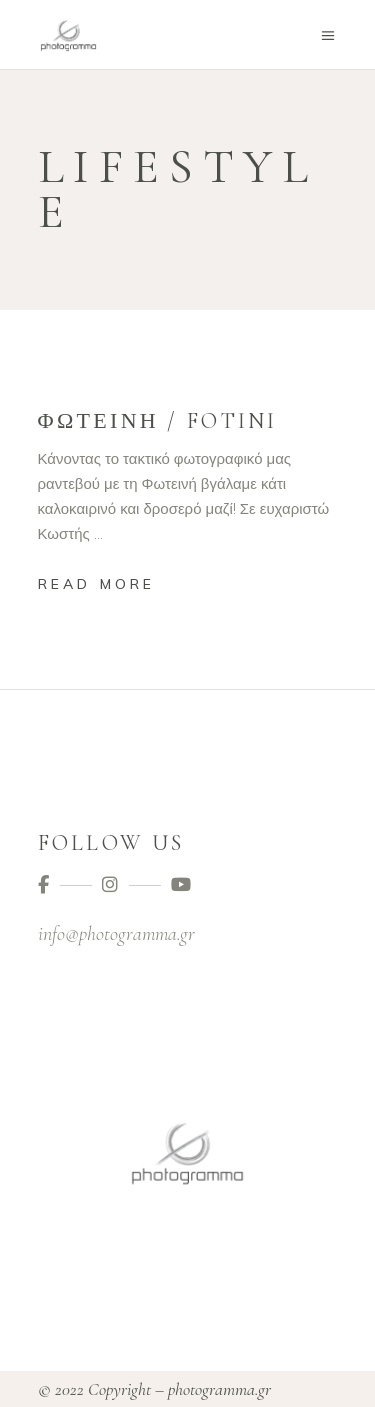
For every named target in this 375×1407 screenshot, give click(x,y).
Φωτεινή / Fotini (158, 421)
